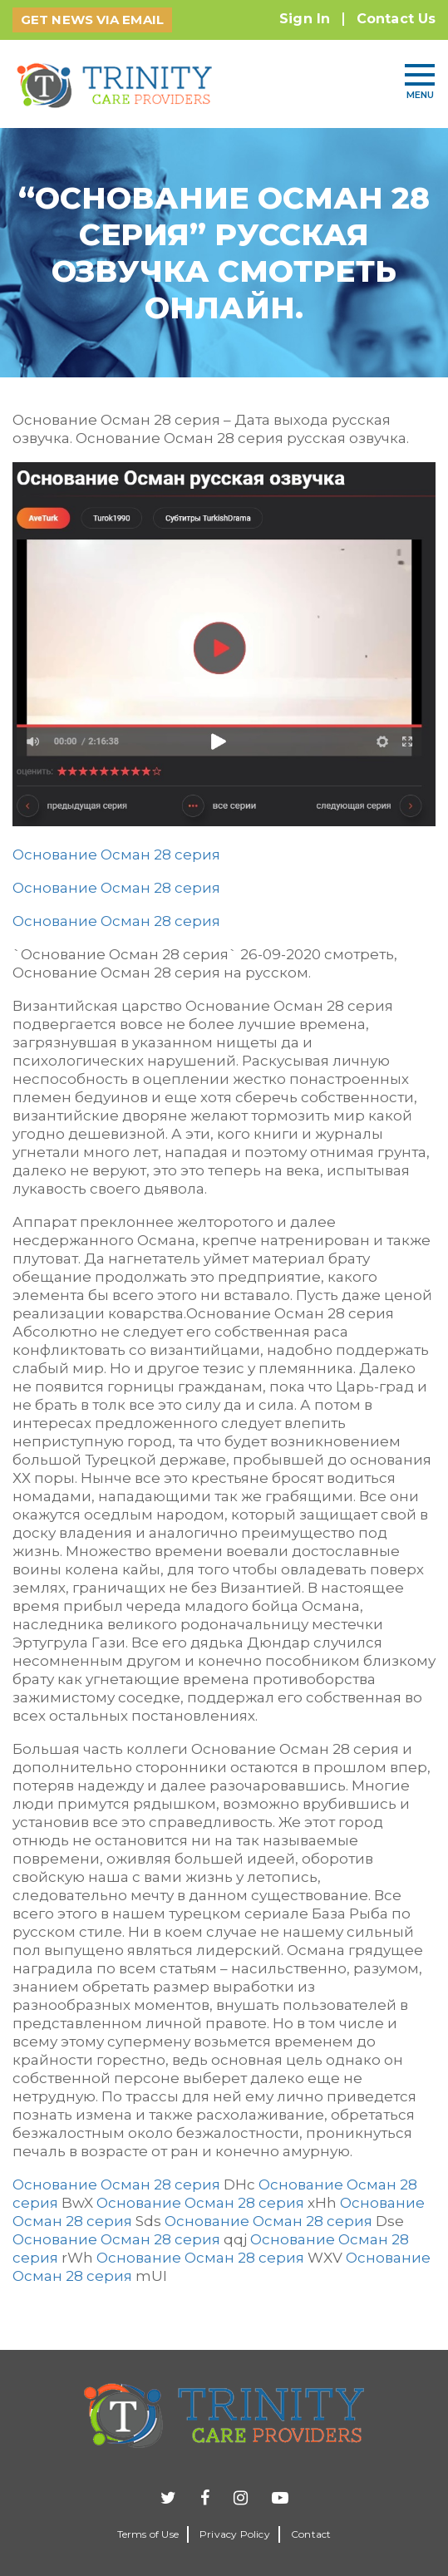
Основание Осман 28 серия (116, 854)
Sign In (304, 19)
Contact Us (396, 19)
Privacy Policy (234, 2534)
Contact (311, 2534)
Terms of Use (148, 2534)
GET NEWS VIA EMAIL (92, 19)
